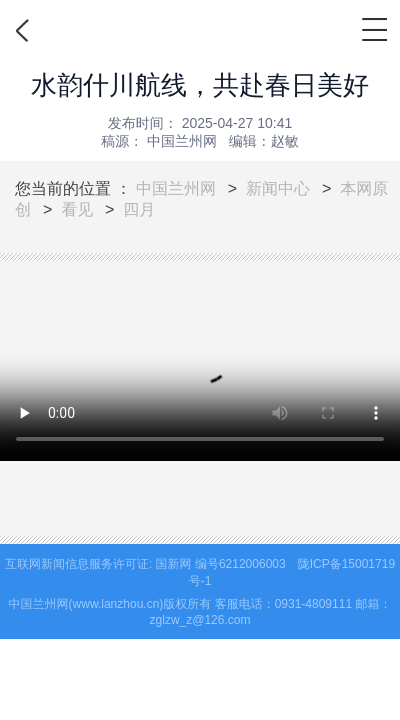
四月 (139, 209)
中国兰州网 (176, 188)
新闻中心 (278, 188)
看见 (77, 209)
